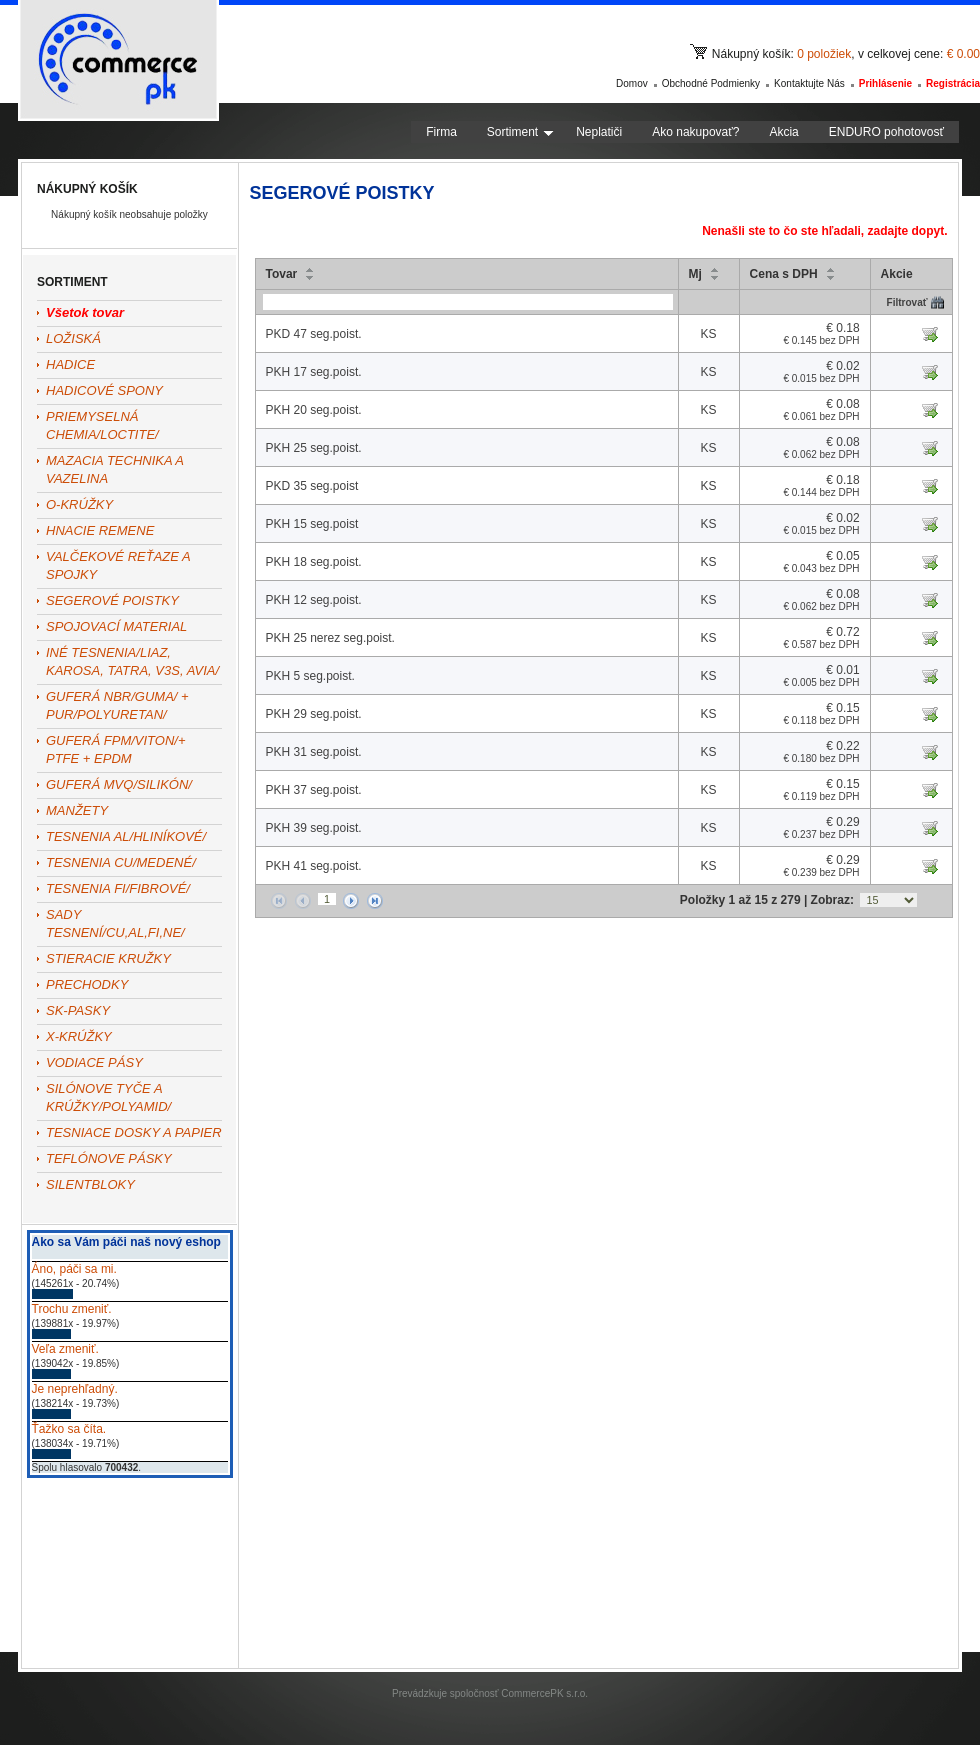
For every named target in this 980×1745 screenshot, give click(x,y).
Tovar (282, 274)
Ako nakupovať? (695, 132)
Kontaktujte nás (809, 83)
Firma (441, 132)
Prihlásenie (885, 83)
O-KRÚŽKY (79, 504)
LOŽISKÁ (73, 338)
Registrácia (953, 83)
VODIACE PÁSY (94, 1062)
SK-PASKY (78, 1010)
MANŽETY (77, 810)
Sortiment (520, 132)
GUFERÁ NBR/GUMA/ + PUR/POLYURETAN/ (117, 705)
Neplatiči (599, 132)
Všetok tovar (85, 312)
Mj (695, 274)
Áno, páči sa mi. (74, 1269)
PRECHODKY (87, 984)
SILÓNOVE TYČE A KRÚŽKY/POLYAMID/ (108, 1097)
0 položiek (824, 54)
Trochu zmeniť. (72, 1309)
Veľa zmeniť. (65, 1349)
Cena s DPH (784, 274)
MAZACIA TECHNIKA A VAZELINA (114, 469)
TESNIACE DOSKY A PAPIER (134, 1132)
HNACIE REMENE (100, 530)
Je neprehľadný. (75, 1389)
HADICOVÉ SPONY (104, 390)
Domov (632, 83)
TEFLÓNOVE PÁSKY (109, 1158)
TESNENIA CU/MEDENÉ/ (121, 862)
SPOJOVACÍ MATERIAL (116, 626)
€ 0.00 (963, 54)
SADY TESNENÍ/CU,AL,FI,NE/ (115, 923)
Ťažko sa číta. (69, 1429)
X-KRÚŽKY (79, 1036)
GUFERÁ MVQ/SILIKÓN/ (119, 784)
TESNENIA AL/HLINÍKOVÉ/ (126, 836)
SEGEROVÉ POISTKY (112, 600)
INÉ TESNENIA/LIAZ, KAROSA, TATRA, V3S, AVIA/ (132, 661)
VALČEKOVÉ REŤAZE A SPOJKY (118, 565)
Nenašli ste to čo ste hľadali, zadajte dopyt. (824, 231)
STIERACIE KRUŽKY (108, 958)
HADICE (70, 364)
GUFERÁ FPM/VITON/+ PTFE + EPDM (116, 749)
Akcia (783, 132)
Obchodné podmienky (711, 83)
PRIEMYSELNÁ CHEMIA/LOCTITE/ (102, 425)
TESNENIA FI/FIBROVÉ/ (118, 888)
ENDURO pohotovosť (886, 132)
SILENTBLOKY (90, 1184)
